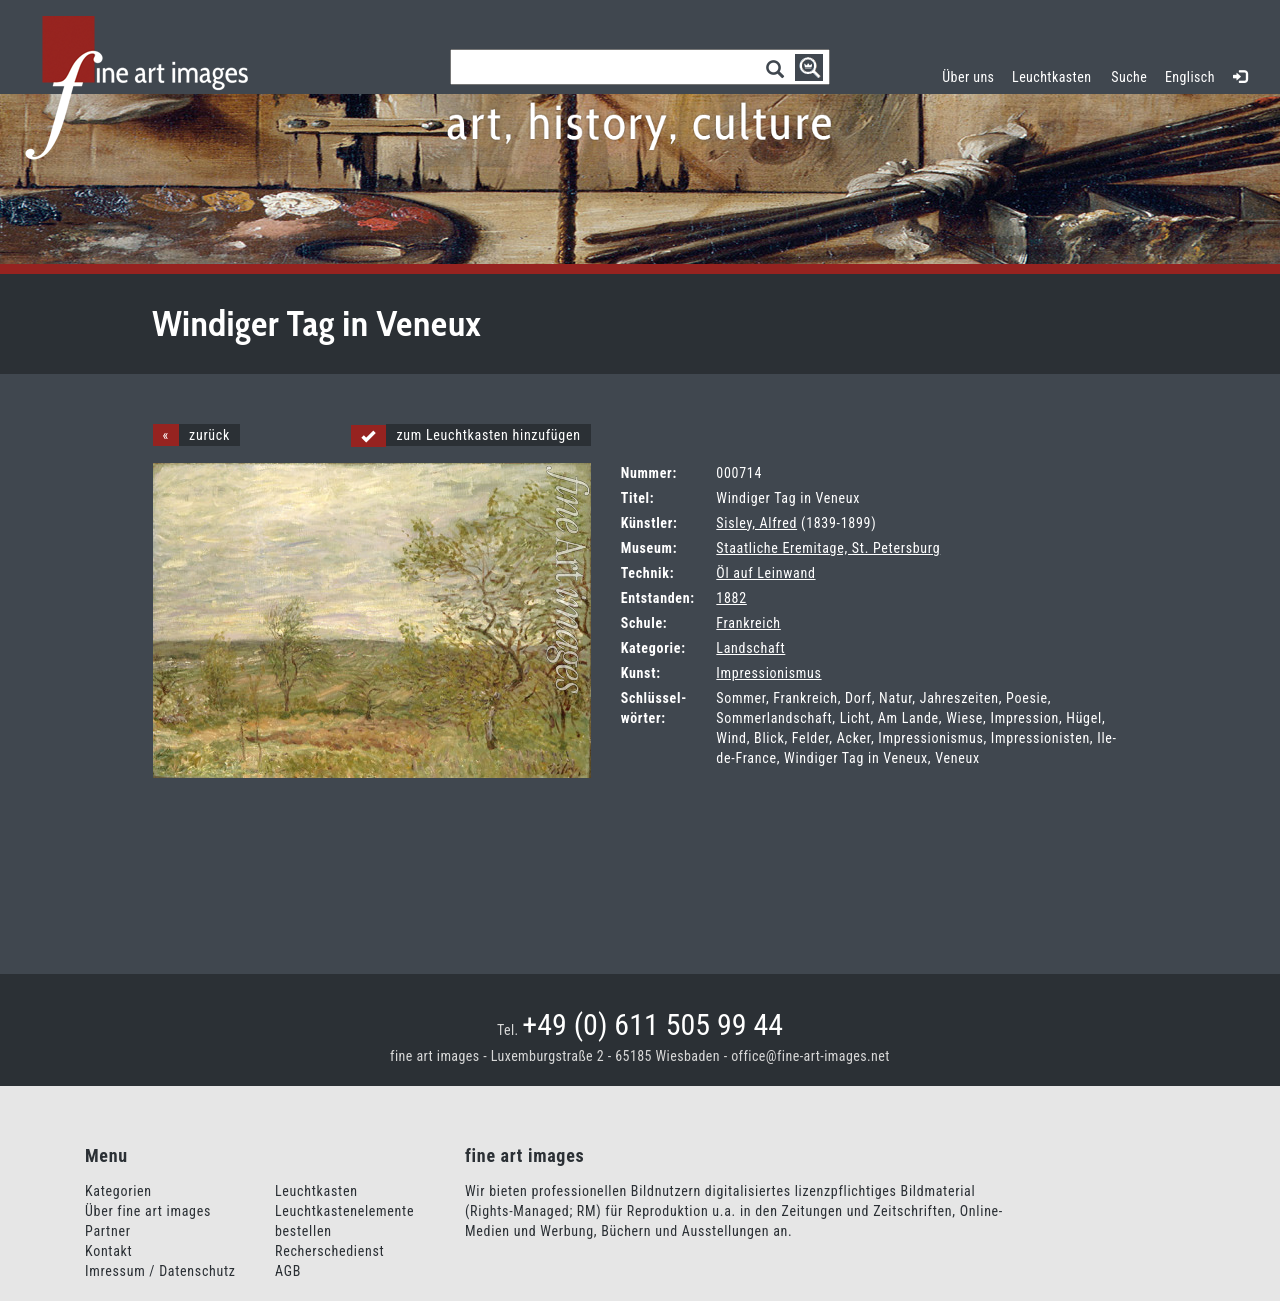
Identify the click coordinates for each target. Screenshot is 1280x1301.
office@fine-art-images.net (810, 1056)
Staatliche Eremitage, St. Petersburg (828, 548)
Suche (1129, 77)
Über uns (968, 77)
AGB (288, 1271)
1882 (731, 598)
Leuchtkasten (1056, 74)
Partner (108, 1231)
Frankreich (748, 623)
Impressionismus (768, 673)
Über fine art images (148, 1211)
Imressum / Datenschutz (160, 1271)
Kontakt (108, 1251)
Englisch (1190, 77)
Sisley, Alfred (756, 523)
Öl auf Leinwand (765, 573)
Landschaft (750, 648)
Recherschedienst (329, 1251)
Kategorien (118, 1191)
